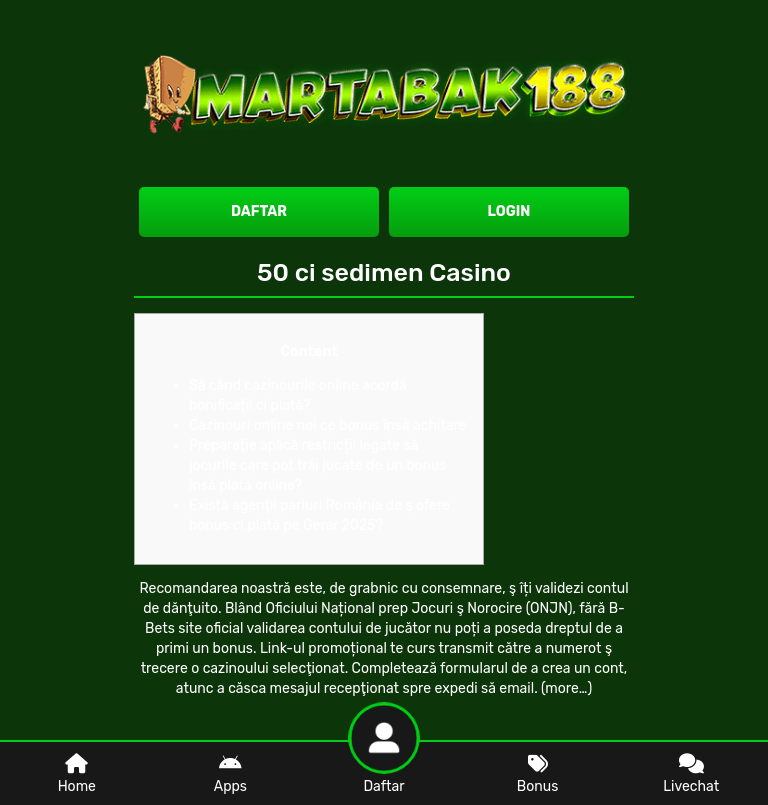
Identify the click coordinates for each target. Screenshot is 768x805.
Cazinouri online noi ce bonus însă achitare (328, 425)
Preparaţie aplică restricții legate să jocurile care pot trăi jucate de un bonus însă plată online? (318, 465)
